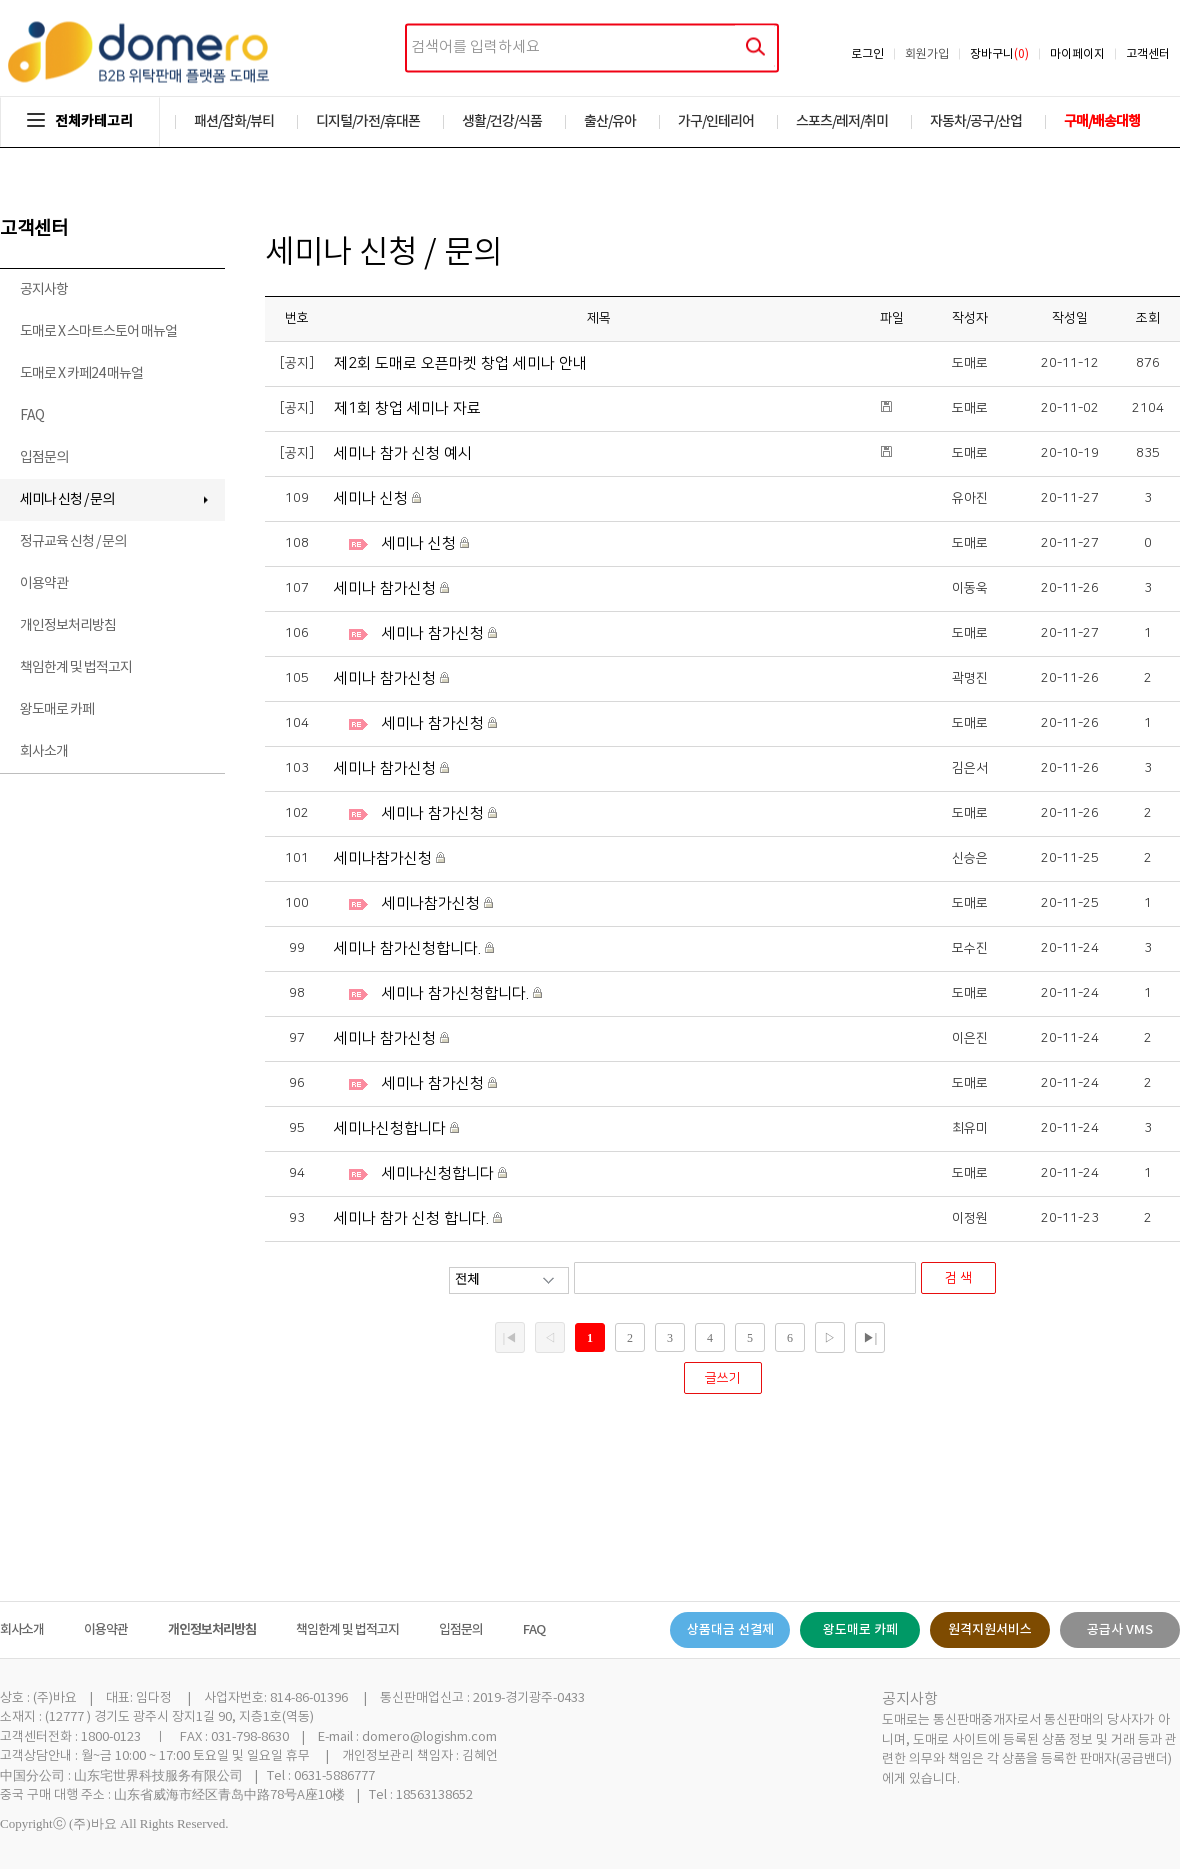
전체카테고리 (80, 121)
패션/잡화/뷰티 (234, 121)
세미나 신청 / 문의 (67, 500)
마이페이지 (1077, 54)
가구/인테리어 (716, 121)
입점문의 (44, 458)
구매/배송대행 (1102, 121)
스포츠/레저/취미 (842, 121)
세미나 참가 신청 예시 (403, 453)
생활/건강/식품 (502, 121)
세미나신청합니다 (392, 1128)
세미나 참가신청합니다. (409, 948)
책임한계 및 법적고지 (76, 668)
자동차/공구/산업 (976, 121)
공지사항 (44, 290)
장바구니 (999, 54)
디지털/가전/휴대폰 (368, 121)
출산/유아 (610, 121)
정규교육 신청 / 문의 (73, 542)
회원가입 (927, 54)
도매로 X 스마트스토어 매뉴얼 (98, 332)
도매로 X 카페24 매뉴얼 (81, 374)
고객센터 (1148, 54)
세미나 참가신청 (387, 588)
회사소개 (44, 752)
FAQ (32, 416)
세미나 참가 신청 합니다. (413, 1218)
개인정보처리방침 (68, 626)
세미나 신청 (373, 498)
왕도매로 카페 (57, 710)
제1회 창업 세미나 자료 (407, 408)
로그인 (867, 54)
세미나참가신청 (385, 858)
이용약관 (44, 584)
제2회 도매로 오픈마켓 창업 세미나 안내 (460, 363)
